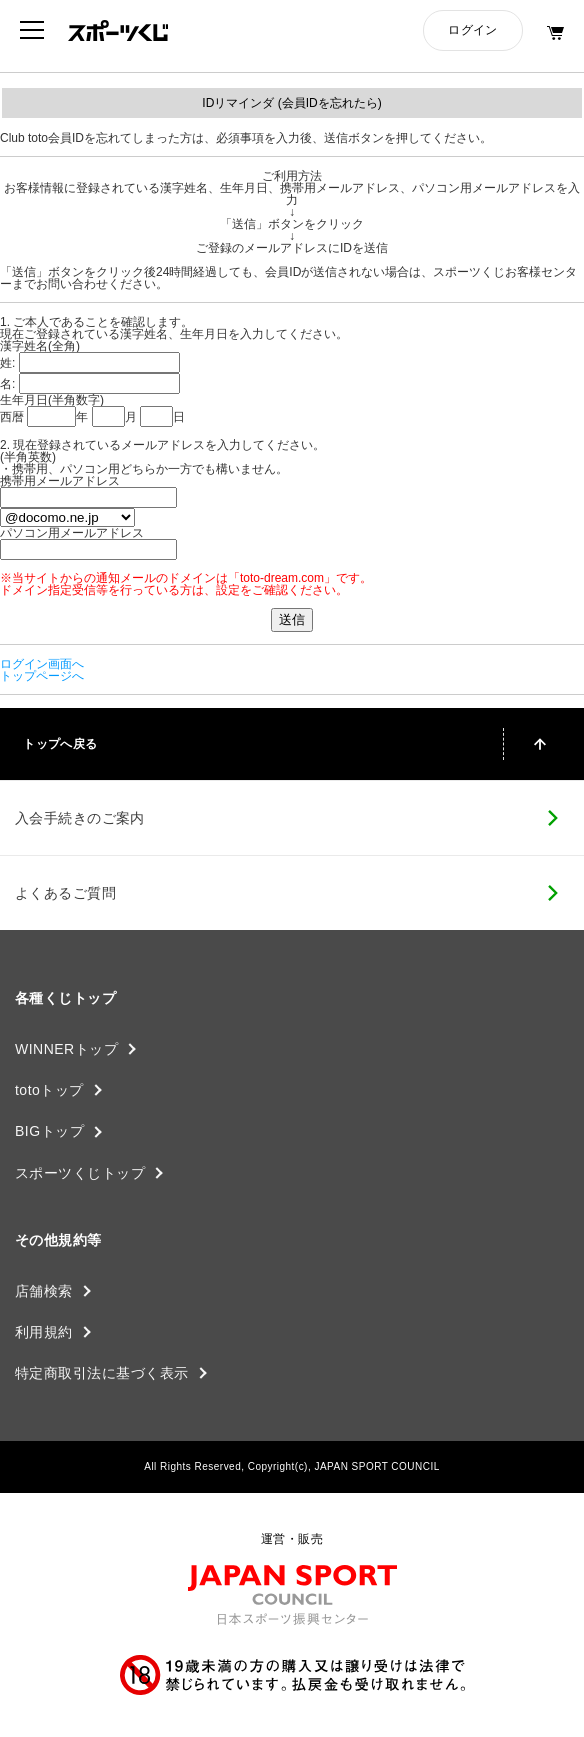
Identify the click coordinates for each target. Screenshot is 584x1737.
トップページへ (42, 676)
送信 (292, 619)
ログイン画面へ (42, 664)
